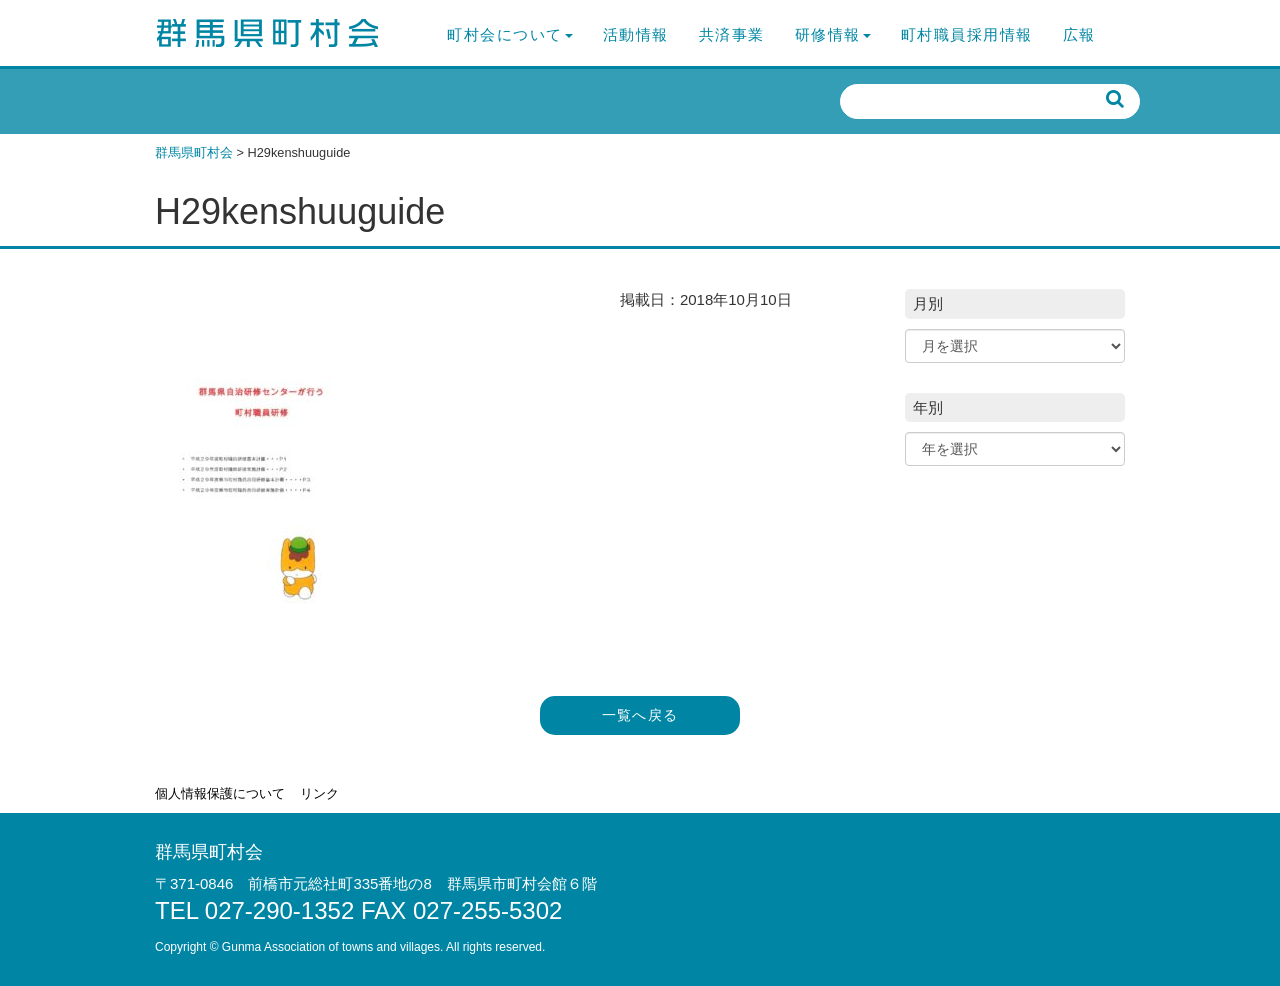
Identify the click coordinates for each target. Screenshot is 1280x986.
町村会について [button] (510, 34)
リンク (319, 793)
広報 (1079, 34)
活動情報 (636, 34)
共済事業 (732, 34)
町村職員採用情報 (967, 34)
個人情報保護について (220, 793)
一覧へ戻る (640, 715)
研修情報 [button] (833, 34)
